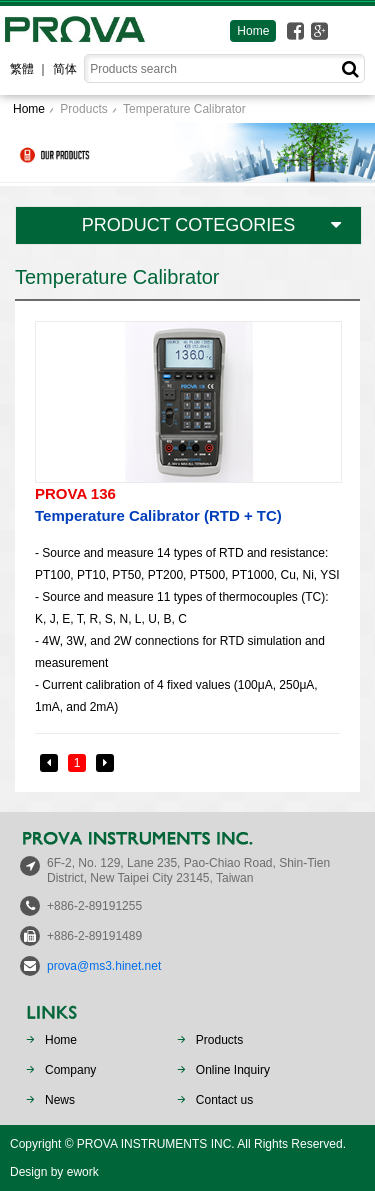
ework (83, 1172)
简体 (65, 69)
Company (70, 1070)
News (60, 1100)
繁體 (22, 69)
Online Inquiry (233, 1070)
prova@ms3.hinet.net (104, 966)
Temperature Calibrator (184, 109)
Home (253, 31)
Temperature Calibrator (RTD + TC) (187, 503)
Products (83, 109)
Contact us (224, 1100)
